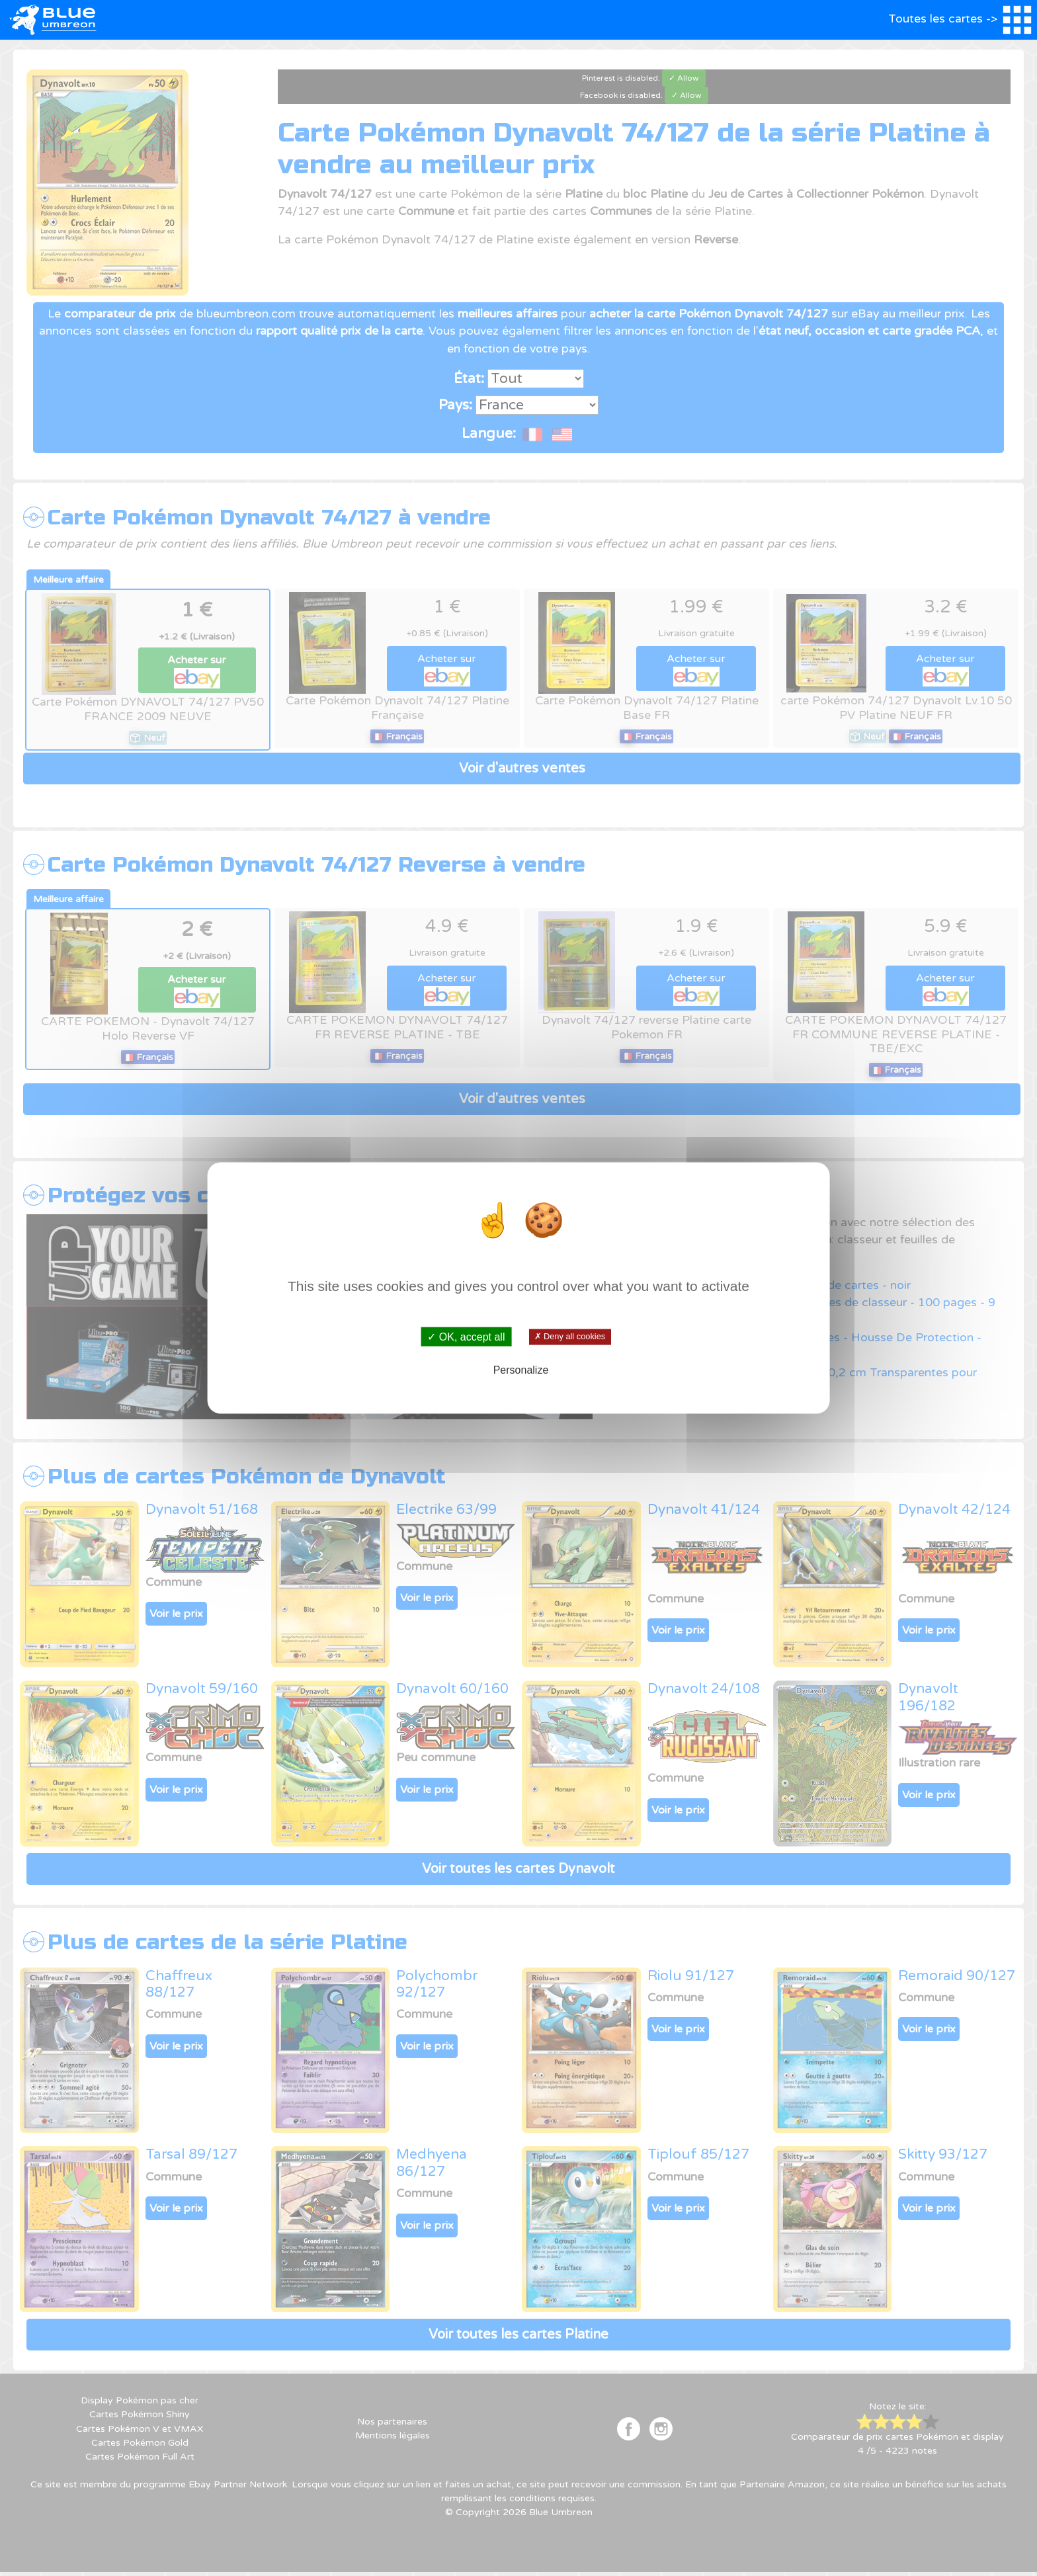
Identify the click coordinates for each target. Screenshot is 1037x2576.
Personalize (521, 1370)
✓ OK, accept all (466, 1336)
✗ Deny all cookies (569, 1336)
